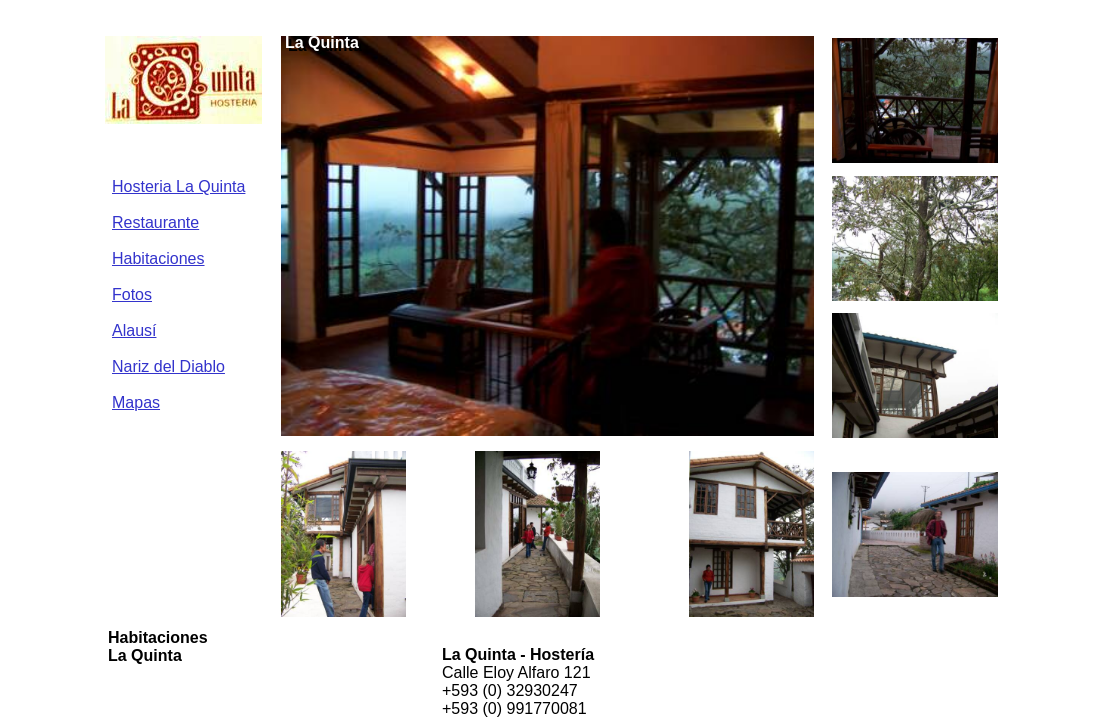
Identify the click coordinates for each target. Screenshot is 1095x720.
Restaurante (155, 222)
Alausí (134, 330)
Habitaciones (158, 258)
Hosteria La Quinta (178, 186)
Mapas (136, 402)
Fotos (132, 294)
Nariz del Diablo (168, 366)
